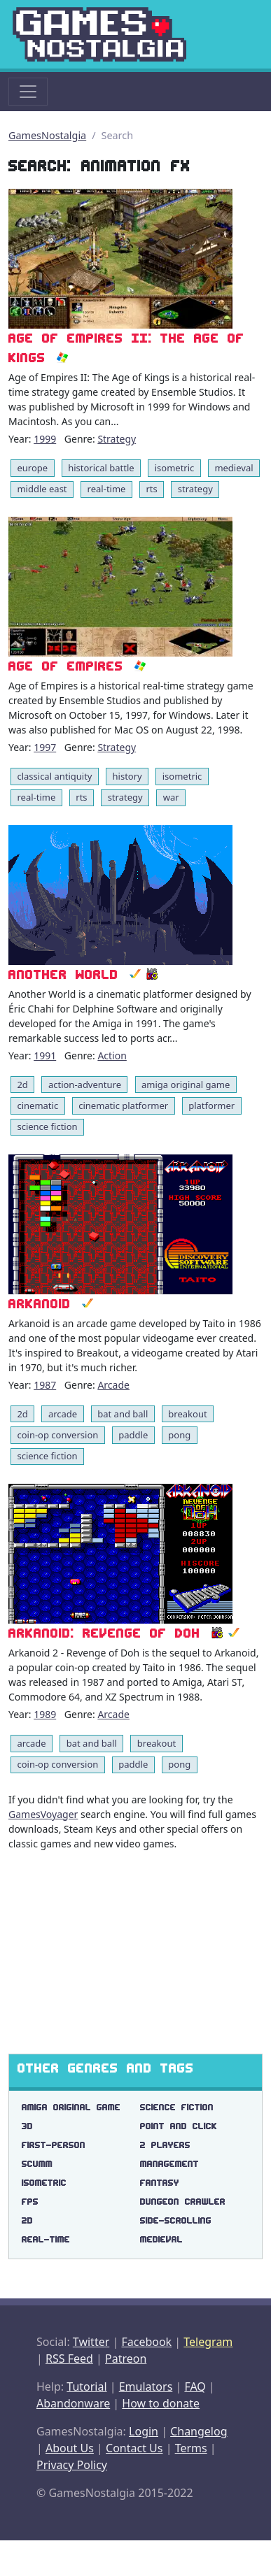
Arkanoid (39, 1303)
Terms (191, 2448)
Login (143, 2431)
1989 (45, 1714)
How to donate (161, 2403)
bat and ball (122, 1414)
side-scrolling (175, 2220)
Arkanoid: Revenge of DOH (104, 1633)
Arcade (113, 1384)
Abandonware (73, 2403)
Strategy (116, 438)
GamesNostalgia (47, 135)
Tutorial (86, 2386)
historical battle (101, 467)
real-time (107, 488)
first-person (53, 2145)
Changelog (198, 2431)
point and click (178, 2126)
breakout (187, 1414)
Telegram (207, 2341)
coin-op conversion (57, 1435)
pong (179, 1435)
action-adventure (84, 1084)
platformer (211, 1105)
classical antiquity (54, 776)
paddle (133, 1435)
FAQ (194, 2386)
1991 (45, 1055)
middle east (42, 488)
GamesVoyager (43, 1814)
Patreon (125, 2358)
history (127, 776)
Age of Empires (65, 666)
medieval (233, 467)
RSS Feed (69, 2358)
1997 (45, 747)
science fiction (47, 1126)
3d (27, 2126)
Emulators (146, 2386)
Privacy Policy (71, 2465)
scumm (37, 2164)
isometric (175, 467)
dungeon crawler (182, 2201)
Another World (63, 974)
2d (22, 1084)
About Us (70, 2448)
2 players (165, 2145)
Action (111, 1055)
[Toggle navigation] (28, 92)
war (171, 797)
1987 (45, 1384)
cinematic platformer (123, 1105)
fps (30, 2201)
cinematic (37, 1105)
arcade (62, 1414)
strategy (195, 488)
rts (151, 488)
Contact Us (134, 2448)
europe (32, 467)
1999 (45, 438)
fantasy (159, 2182)
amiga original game (185, 1084)
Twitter (91, 2341)
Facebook (146, 2341)
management (169, 2164)
